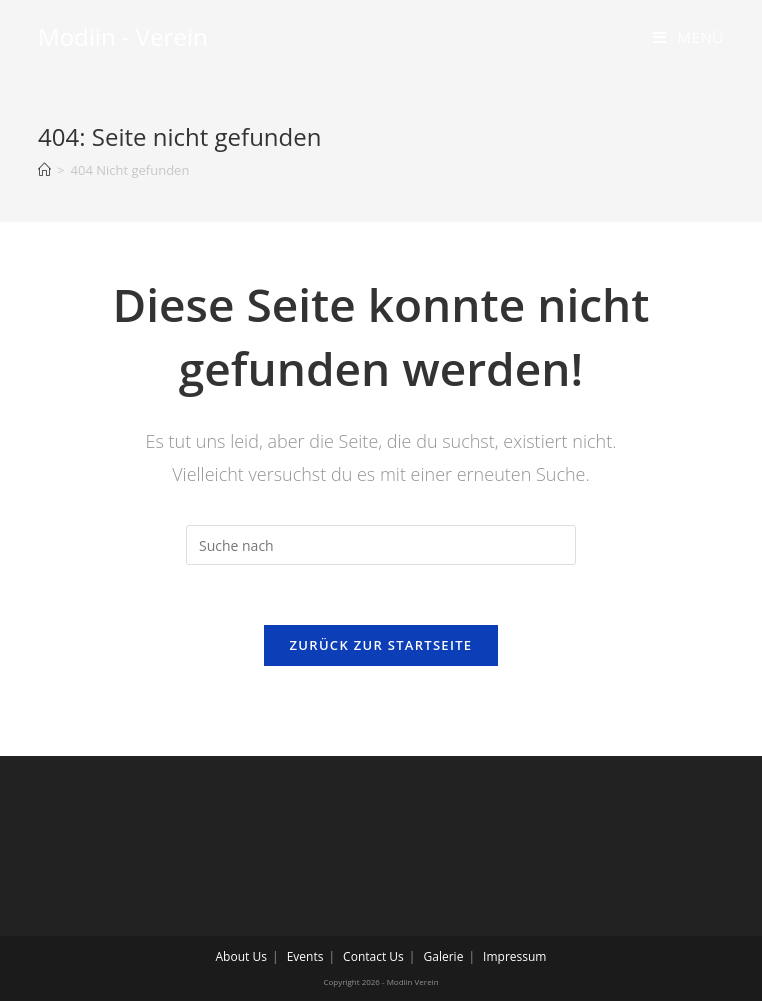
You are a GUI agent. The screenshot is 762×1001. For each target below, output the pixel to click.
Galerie (444, 956)
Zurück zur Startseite (381, 645)
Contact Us (373, 956)
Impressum (514, 956)
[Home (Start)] (44, 170)
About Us (241, 956)
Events (305, 956)
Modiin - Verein (123, 36)
